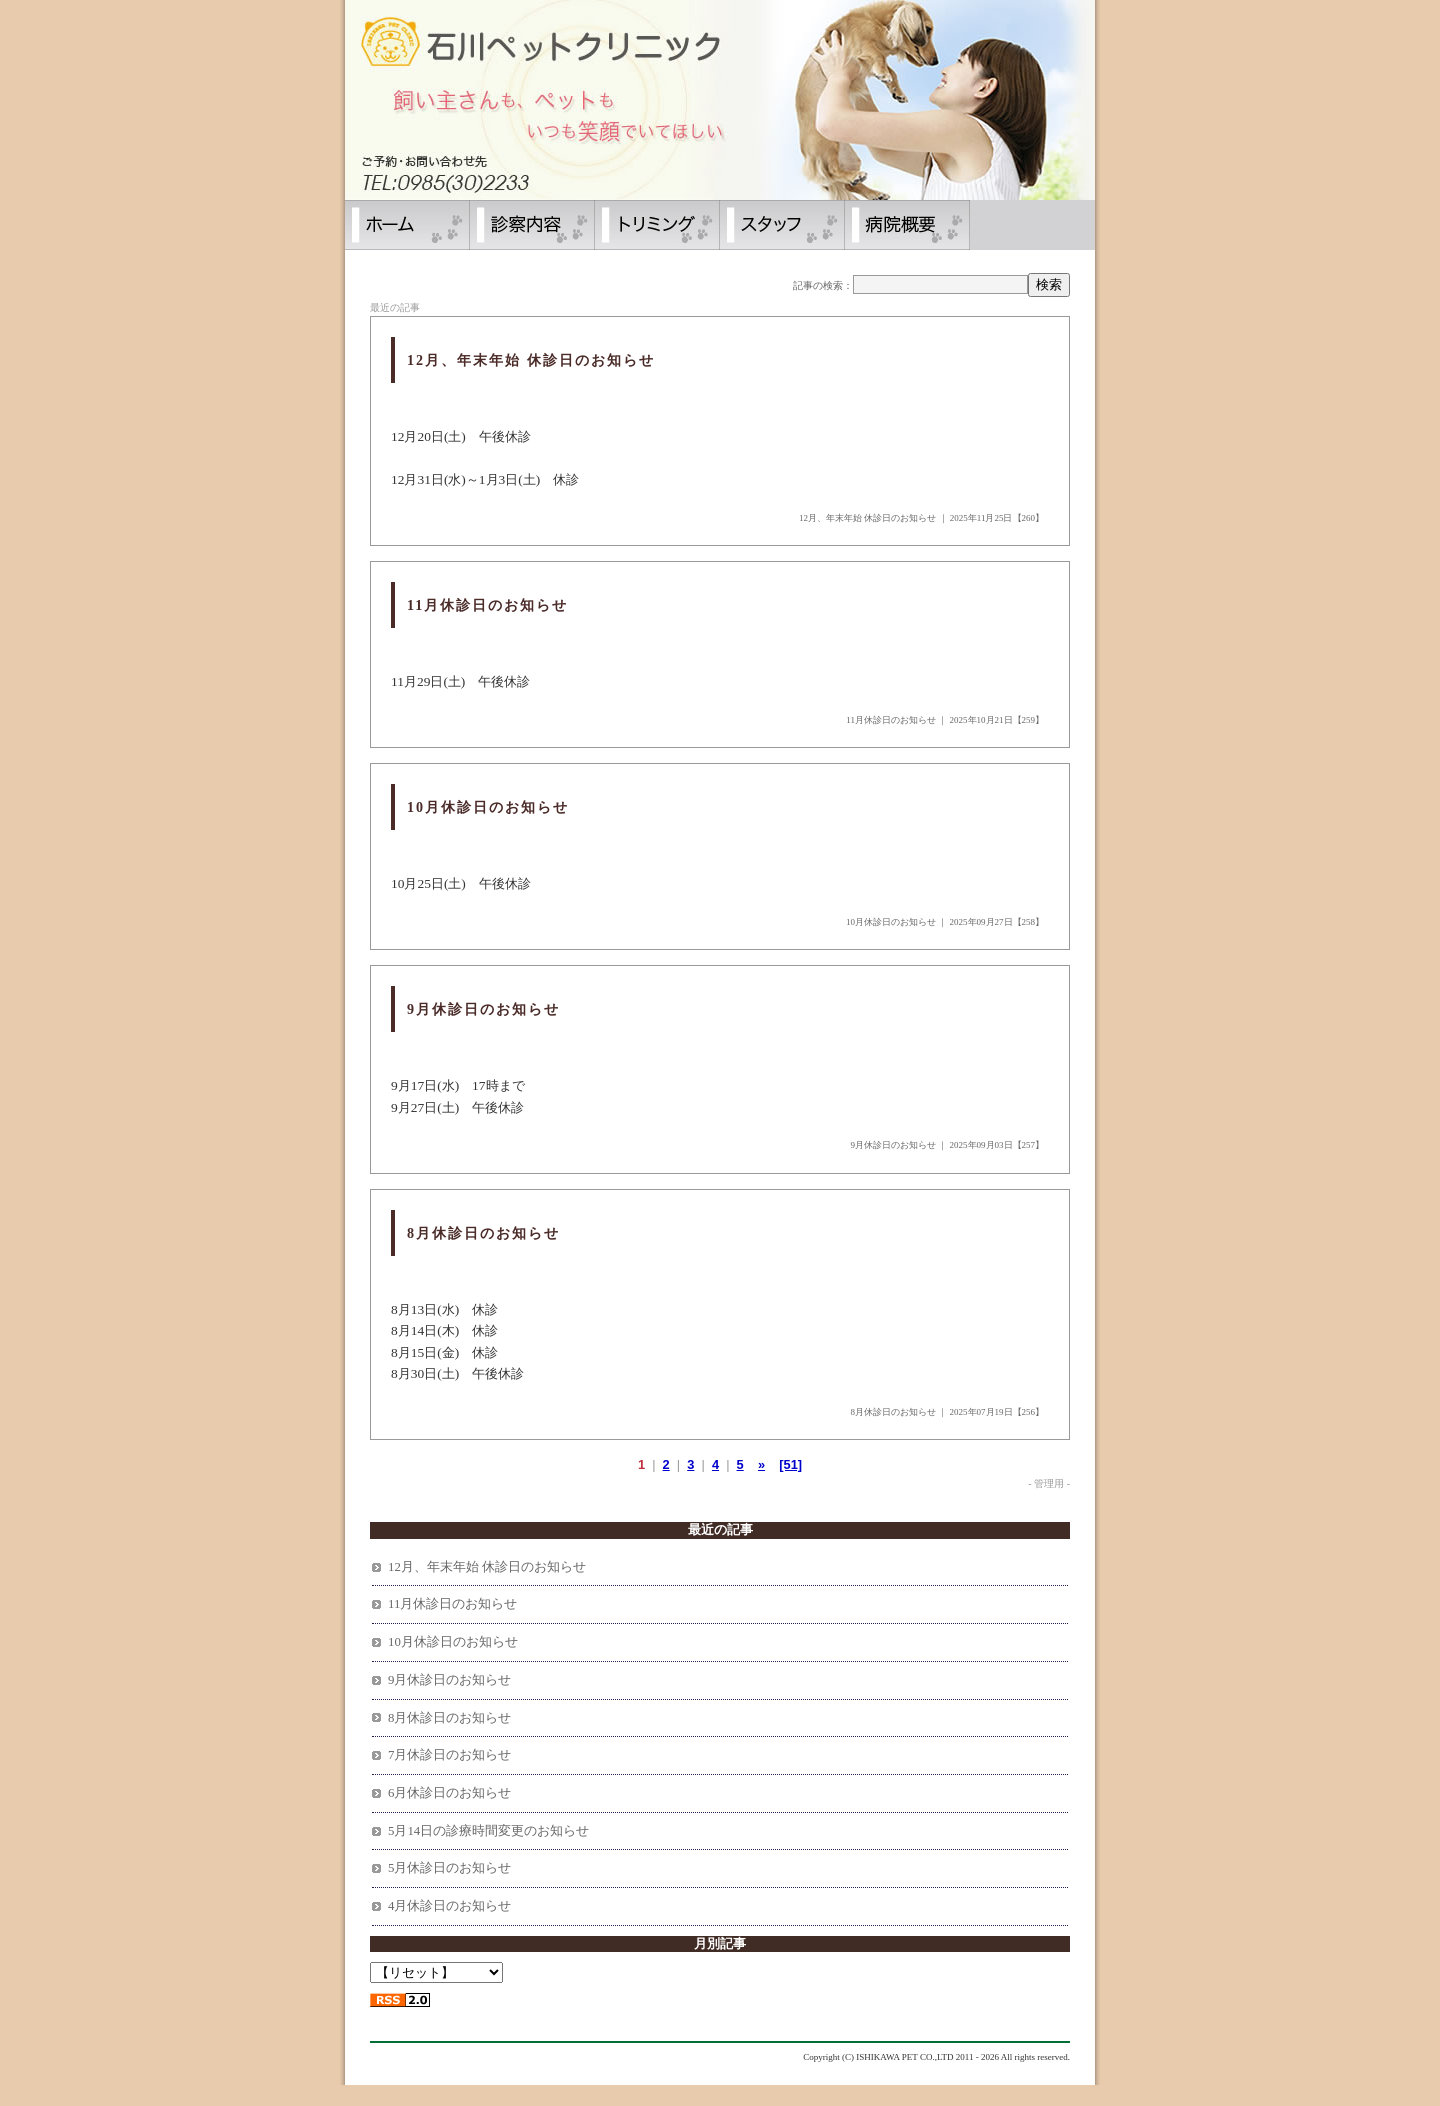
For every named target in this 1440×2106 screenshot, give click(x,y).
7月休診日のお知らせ (449, 1755)
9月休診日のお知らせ (894, 1145)
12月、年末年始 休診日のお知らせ (867, 518)
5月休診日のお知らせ (449, 1868)
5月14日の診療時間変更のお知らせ (488, 1831)
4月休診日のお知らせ (449, 1906)
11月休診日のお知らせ (891, 720)
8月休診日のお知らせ (894, 1412)
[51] (790, 1464)
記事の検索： (823, 285)
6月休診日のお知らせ (449, 1793)
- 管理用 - (1049, 1483)
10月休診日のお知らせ (891, 922)
